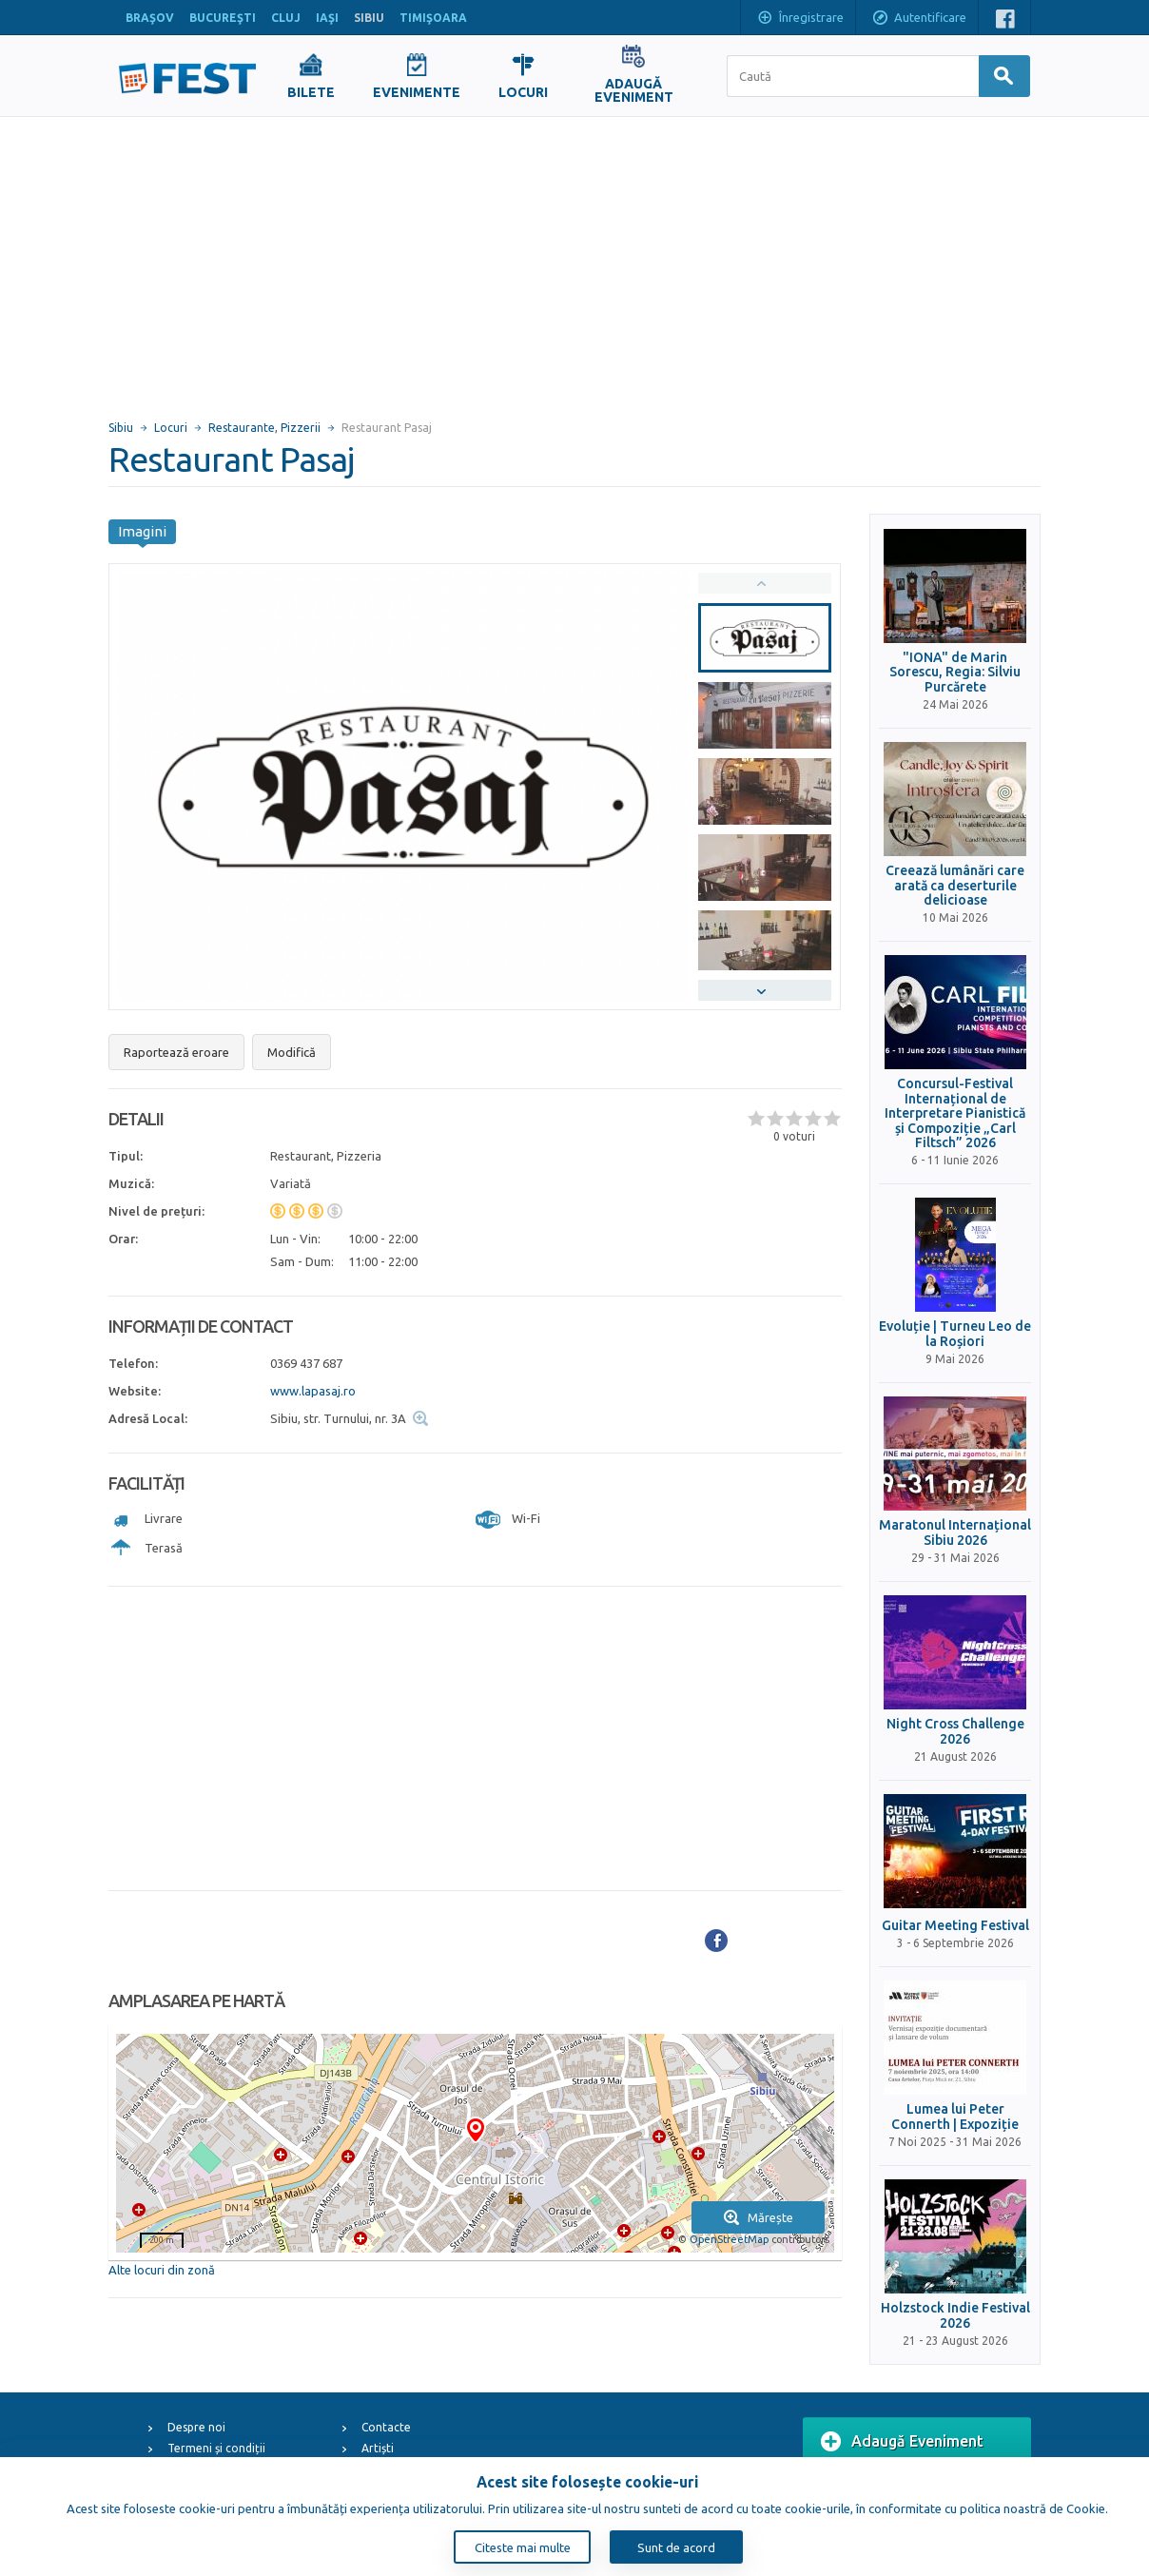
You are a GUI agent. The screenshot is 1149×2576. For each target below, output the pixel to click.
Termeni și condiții (216, 2448)
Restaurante (241, 427)
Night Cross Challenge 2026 (955, 1731)
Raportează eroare (176, 1052)
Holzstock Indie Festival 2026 (955, 2315)
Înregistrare (800, 19)
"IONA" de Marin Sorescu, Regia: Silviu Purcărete (955, 672)
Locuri (170, 427)
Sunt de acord (676, 2547)
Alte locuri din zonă (161, 2269)
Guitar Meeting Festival (955, 1926)
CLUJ (286, 17)
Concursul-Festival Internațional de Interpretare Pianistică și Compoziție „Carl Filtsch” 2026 (955, 1113)
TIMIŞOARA (433, 17)
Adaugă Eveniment (902, 2441)
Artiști (377, 2448)
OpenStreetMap (729, 2239)
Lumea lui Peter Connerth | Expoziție (955, 2116)
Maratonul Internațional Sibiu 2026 (955, 1532)
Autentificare (918, 19)
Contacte (386, 2427)
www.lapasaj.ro (313, 1390)
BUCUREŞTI (222, 17)
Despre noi (196, 2427)
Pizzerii (301, 427)
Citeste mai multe (523, 2547)
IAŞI (327, 17)
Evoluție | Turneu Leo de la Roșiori (955, 1333)
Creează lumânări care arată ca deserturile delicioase (955, 885)
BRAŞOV (150, 17)
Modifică (291, 1052)
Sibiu (120, 427)
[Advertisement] (574, 260)
